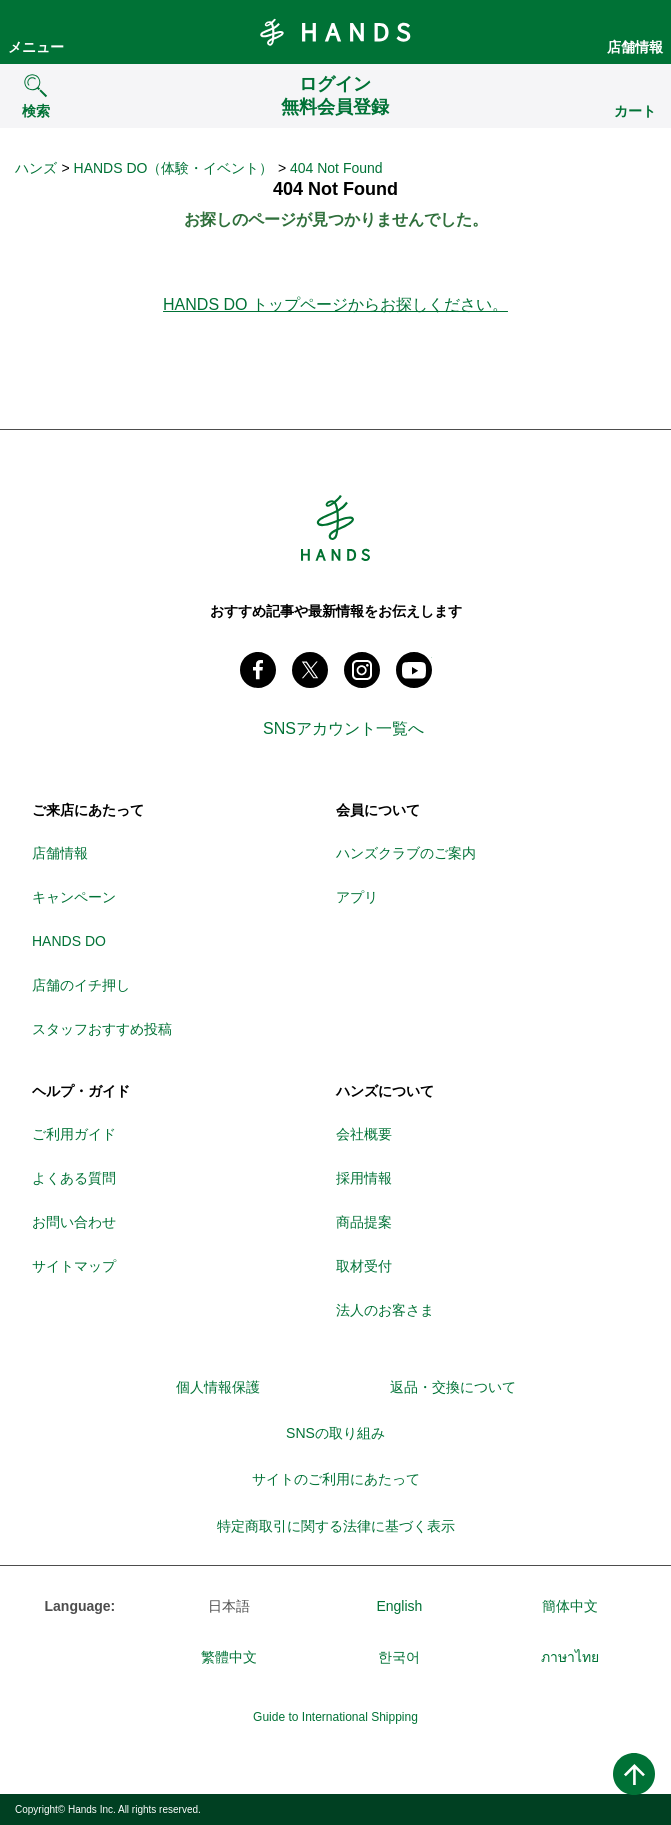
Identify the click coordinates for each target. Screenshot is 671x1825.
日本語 (229, 1606)
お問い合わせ (74, 1222)
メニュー (36, 47)
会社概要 (364, 1134)
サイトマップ (74, 1266)
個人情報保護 (218, 1387)
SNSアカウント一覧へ (343, 728)
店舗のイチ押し (81, 985)
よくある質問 (74, 1178)
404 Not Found (336, 168)
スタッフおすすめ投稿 (102, 1029)
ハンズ (36, 168)
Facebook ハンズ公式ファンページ (258, 670)
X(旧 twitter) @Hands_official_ (310, 670)
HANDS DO (69, 941)
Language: (80, 1606)
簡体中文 (570, 1606)
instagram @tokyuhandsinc (362, 670)
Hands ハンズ (336, 32)
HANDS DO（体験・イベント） (174, 168)
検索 (36, 111)
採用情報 (364, 1178)
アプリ (357, 897)
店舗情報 (635, 47)
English (399, 1606)
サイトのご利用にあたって (336, 1479)
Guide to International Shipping (335, 1717)
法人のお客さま (385, 1310)
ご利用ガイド (74, 1134)
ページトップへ (634, 1774)
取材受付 (364, 1266)
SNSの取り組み (335, 1433)
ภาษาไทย (570, 1657)
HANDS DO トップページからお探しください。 (335, 304)
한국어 (399, 1657)
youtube (414, 670)
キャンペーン (74, 897)
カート (635, 111)
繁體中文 (229, 1657)
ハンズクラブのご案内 (406, 853)
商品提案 (364, 1222)
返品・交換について (453, 1387)
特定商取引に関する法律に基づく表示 (336, 1526)
